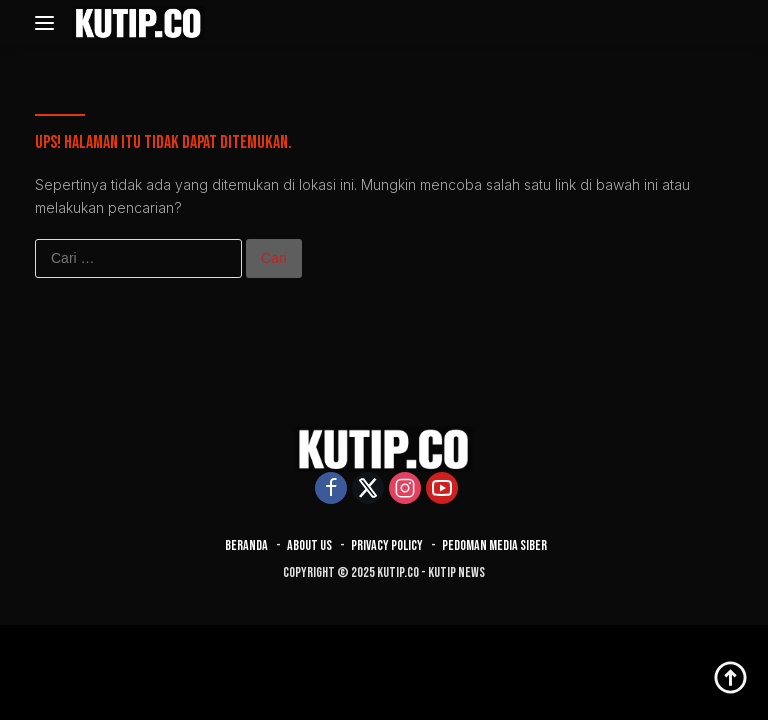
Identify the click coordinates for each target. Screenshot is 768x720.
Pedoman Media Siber (494, 545)
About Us (309, 545)
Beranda (246, 545)
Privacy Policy (387, 545)
